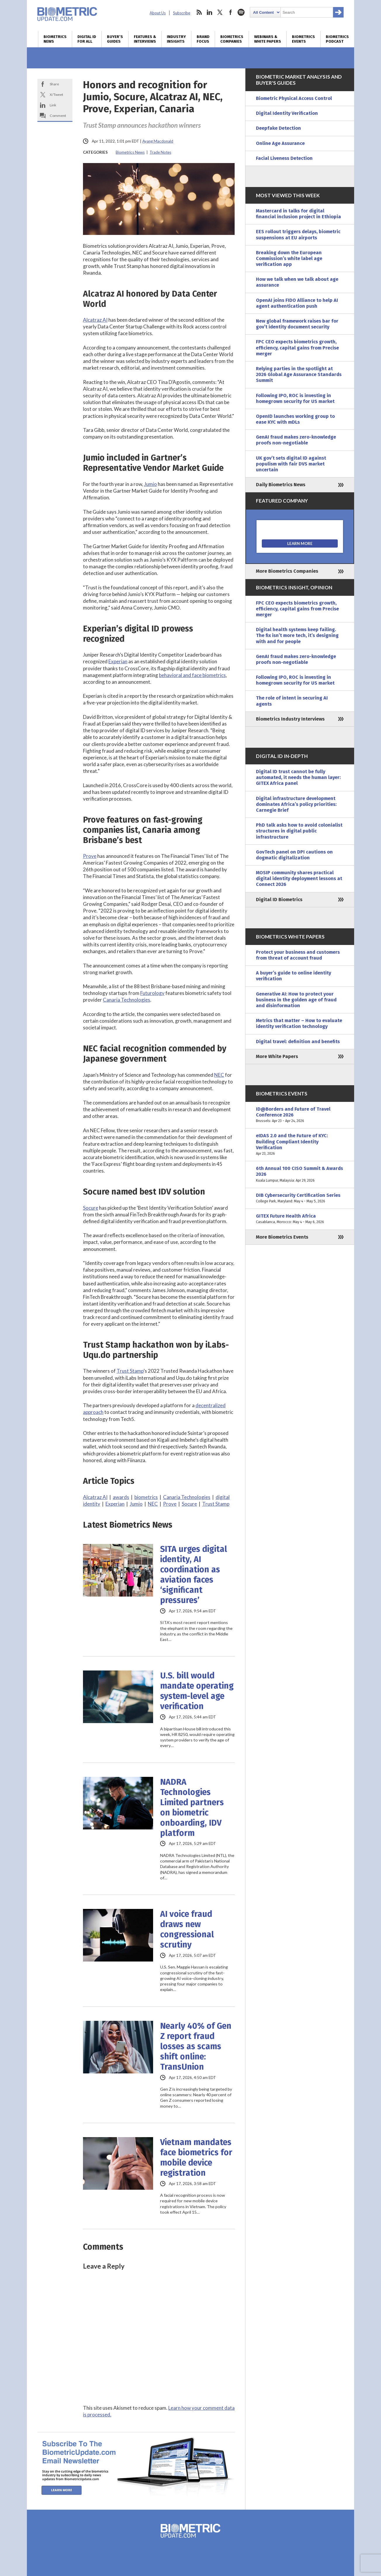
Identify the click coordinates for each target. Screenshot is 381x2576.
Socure (90, 1208)
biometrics (146, 1497)
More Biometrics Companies (287, 571)
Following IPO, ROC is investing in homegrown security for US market (295, 398)
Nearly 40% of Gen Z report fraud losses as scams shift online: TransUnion (195, 2046)
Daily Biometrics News (280, 484)
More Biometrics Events (282, 1237)
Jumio (150, 484)
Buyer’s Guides (115, 39)
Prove (89, 856)
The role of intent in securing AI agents (292, 701)
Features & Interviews (145, 39)
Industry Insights (176, 39)
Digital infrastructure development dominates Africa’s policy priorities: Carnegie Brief (296, 804)
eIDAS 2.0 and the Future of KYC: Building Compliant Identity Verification (300, 1145)
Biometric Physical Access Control (294, 98)
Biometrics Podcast (337, 39)
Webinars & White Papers (267, 39)
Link (53, 105)
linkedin (209, 12)
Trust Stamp (130, 1371)
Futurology (152, 993)
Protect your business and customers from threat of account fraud (298, 955)
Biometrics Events (303, 39)
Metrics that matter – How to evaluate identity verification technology (299, 1023)
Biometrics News (55, 39)
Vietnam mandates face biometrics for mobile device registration (196, 2157)
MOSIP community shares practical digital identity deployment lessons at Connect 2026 (299, 878)
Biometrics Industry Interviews (290, 719)
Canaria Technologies (126, 1000)
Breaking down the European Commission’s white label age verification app (289, 258)
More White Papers (277, 1056)
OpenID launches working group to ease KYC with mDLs (295, 419)
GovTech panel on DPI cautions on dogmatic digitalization (294, 855)
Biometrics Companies (231, 39)
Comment (58, 115)
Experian (117, 661)
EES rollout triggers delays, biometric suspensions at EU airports (298, 234)
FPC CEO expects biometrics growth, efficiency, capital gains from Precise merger (297, 347)
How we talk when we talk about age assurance (297, 282)
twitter (220, 12)
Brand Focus (203, 39)
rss (199, 12)
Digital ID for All (86, 39)
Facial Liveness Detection (284, 158)
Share (54, 84)
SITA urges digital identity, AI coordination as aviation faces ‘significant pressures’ (193, 1574)
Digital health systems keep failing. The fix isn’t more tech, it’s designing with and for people (297, 635)
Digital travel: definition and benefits (298, 1041)
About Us (158, 13)
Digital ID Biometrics (279, 899)
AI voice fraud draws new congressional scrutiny (187, 1929)
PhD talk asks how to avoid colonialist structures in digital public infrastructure (299, 830)
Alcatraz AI (95, 320)
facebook (230, 12)
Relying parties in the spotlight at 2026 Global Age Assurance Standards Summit (299, 374)
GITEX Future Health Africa (300, 1219)
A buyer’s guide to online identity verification (293, 975)
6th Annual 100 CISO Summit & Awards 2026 (300, 1174)
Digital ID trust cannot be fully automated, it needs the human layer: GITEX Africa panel (298, 777)
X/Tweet (56, 94)
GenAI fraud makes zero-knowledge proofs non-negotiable (296, 440)
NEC (219, 1075)
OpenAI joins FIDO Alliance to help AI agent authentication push (297, 303)
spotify (241, 12)
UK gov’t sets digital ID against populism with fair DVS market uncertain (291, 463)
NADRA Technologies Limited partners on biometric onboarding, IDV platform (192, 1807)
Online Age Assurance (280, 143)
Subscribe (181, 13)
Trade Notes (160, 152)
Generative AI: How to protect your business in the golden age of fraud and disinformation (296, 999)
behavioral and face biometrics (192, 675)
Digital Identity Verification (287, 113)
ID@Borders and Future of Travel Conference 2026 (300, 1115)
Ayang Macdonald (157, 141)
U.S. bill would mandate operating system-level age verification (197, 1690)
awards (121, 1497)
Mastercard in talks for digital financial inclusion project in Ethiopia (298, 213)
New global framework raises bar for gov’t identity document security (297, 324)
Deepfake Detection (278, 128)
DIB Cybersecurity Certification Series (300, 1198)
